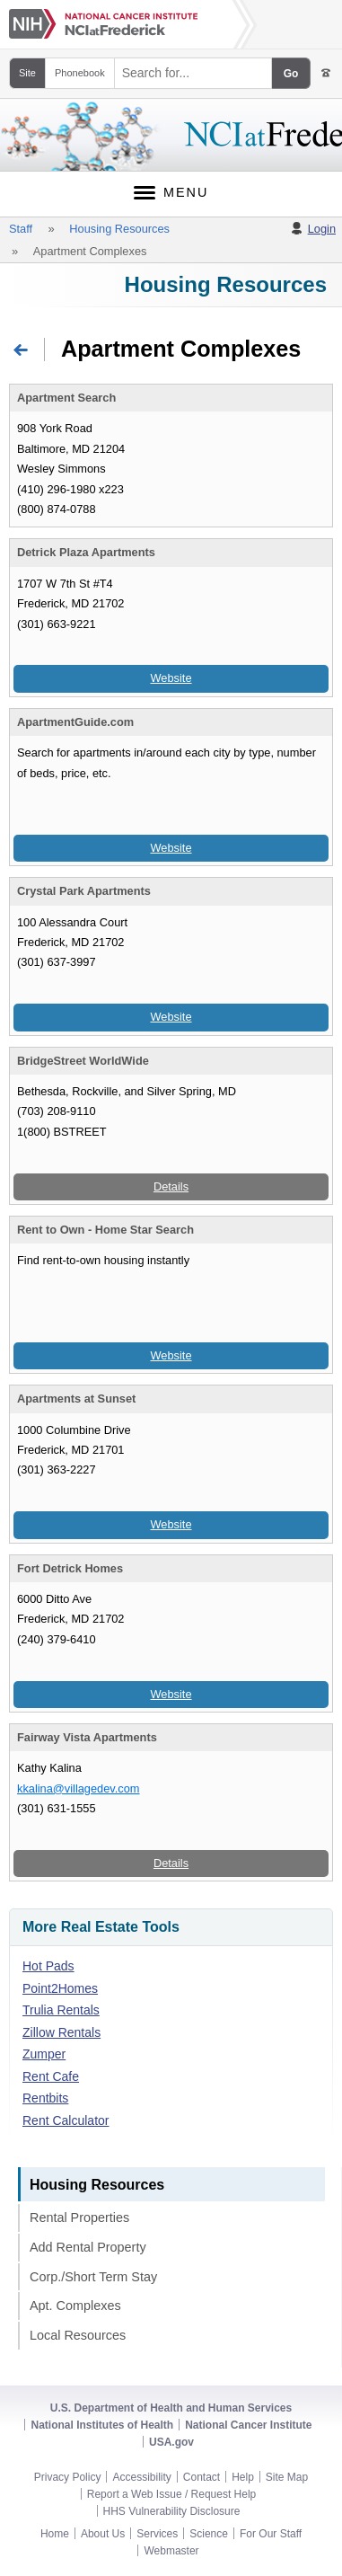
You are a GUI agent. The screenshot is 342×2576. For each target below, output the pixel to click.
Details (171, 1186)
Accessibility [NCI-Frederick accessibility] (141, 2477)
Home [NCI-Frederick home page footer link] (54, 2533)
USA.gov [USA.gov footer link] (171, 2442)
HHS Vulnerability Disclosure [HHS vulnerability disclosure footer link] (172, 2511)
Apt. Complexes (75, 2305)
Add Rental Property (88, 2247)
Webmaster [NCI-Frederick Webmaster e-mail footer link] (171, 2550)
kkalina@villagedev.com (78, 1788)
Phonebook (80, 72)
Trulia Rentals (61, 2010)
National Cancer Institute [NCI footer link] (248, 2425)
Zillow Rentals (61, 2032)
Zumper (44, 2054)
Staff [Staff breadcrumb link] (20, 228)
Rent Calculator (66, 2120)
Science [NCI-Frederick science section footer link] (208, 2533)
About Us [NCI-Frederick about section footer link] (103, 2533)
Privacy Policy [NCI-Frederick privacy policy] (67, 2477)
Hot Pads (48, 1966)
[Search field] (193, 73)
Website (171, 678)
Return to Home (44, 348)
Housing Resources (226, 284)
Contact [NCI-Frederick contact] (201, 2477)
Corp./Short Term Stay (93, 2277)
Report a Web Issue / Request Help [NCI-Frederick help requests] (172, 2494)
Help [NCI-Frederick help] (243, 2477)
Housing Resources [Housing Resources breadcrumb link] (119, 228)
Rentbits (45, 2098)
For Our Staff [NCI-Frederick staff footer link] (271, 2533)
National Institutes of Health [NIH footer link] (102, 2425)
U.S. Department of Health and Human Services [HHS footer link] (171, 2408)
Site (27, 72)
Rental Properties (79, 2217)
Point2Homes (60, 1988)
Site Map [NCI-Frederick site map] (287, 2477)
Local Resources (78, 2335)
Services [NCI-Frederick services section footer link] (157, 2533)
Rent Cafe (50, 2076)
